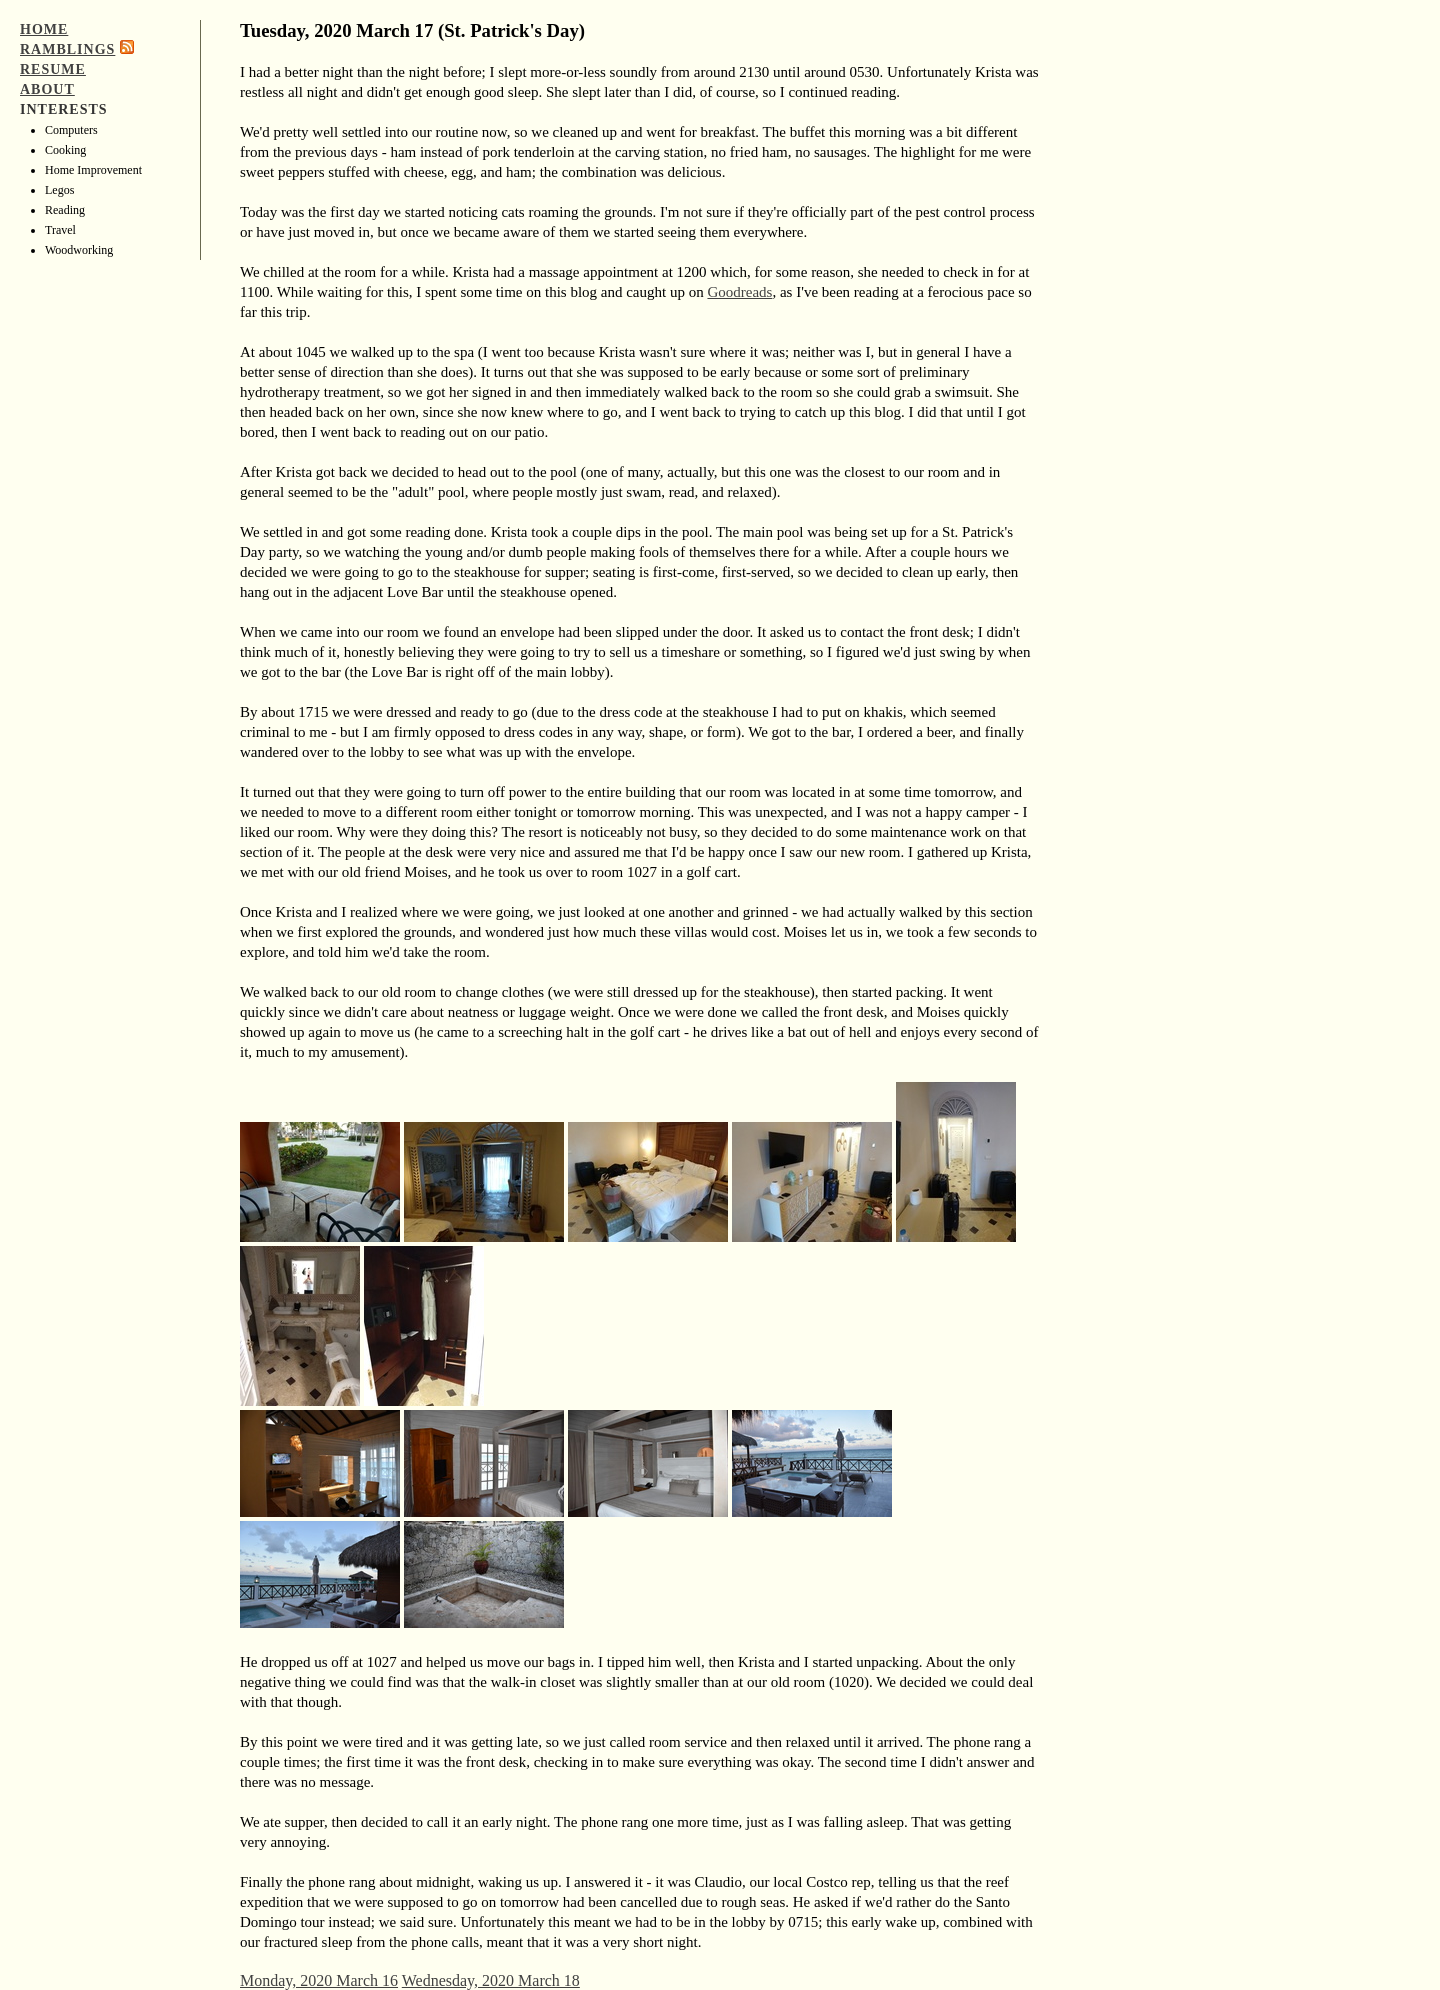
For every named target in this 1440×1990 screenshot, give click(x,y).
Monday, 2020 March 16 (319, 1980)
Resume (53, 69)
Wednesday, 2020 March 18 (491, 1980)
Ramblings (67, 49)
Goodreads (739, 292)
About (47, 89)
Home (44, 29)
